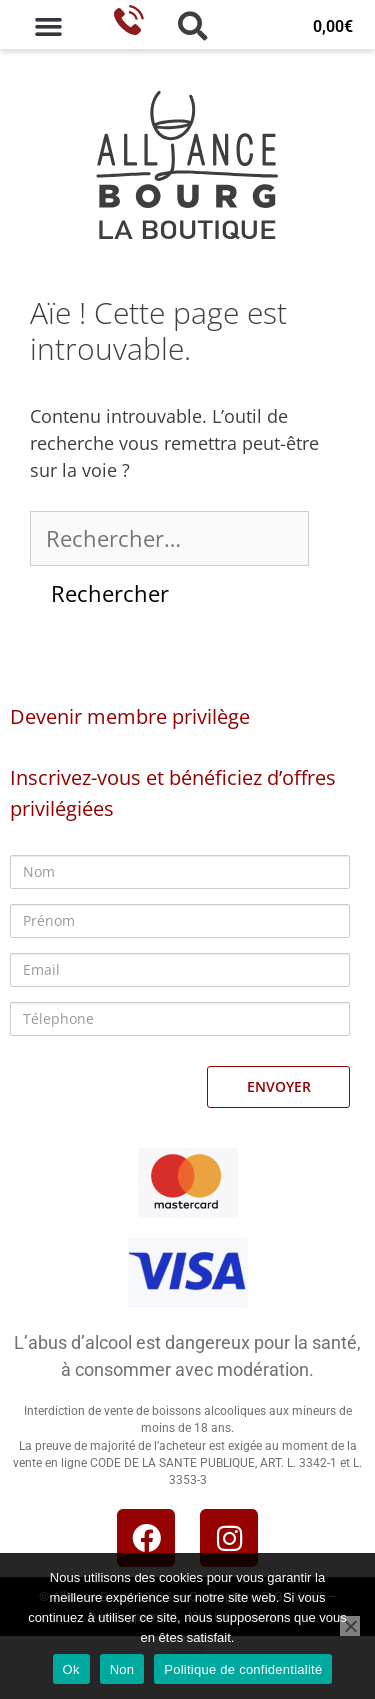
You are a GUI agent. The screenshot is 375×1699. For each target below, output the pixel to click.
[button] (49, 27)
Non (122, 1669)
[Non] (350, 1626)
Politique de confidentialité (243, 1669)
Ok (71, 1669)
